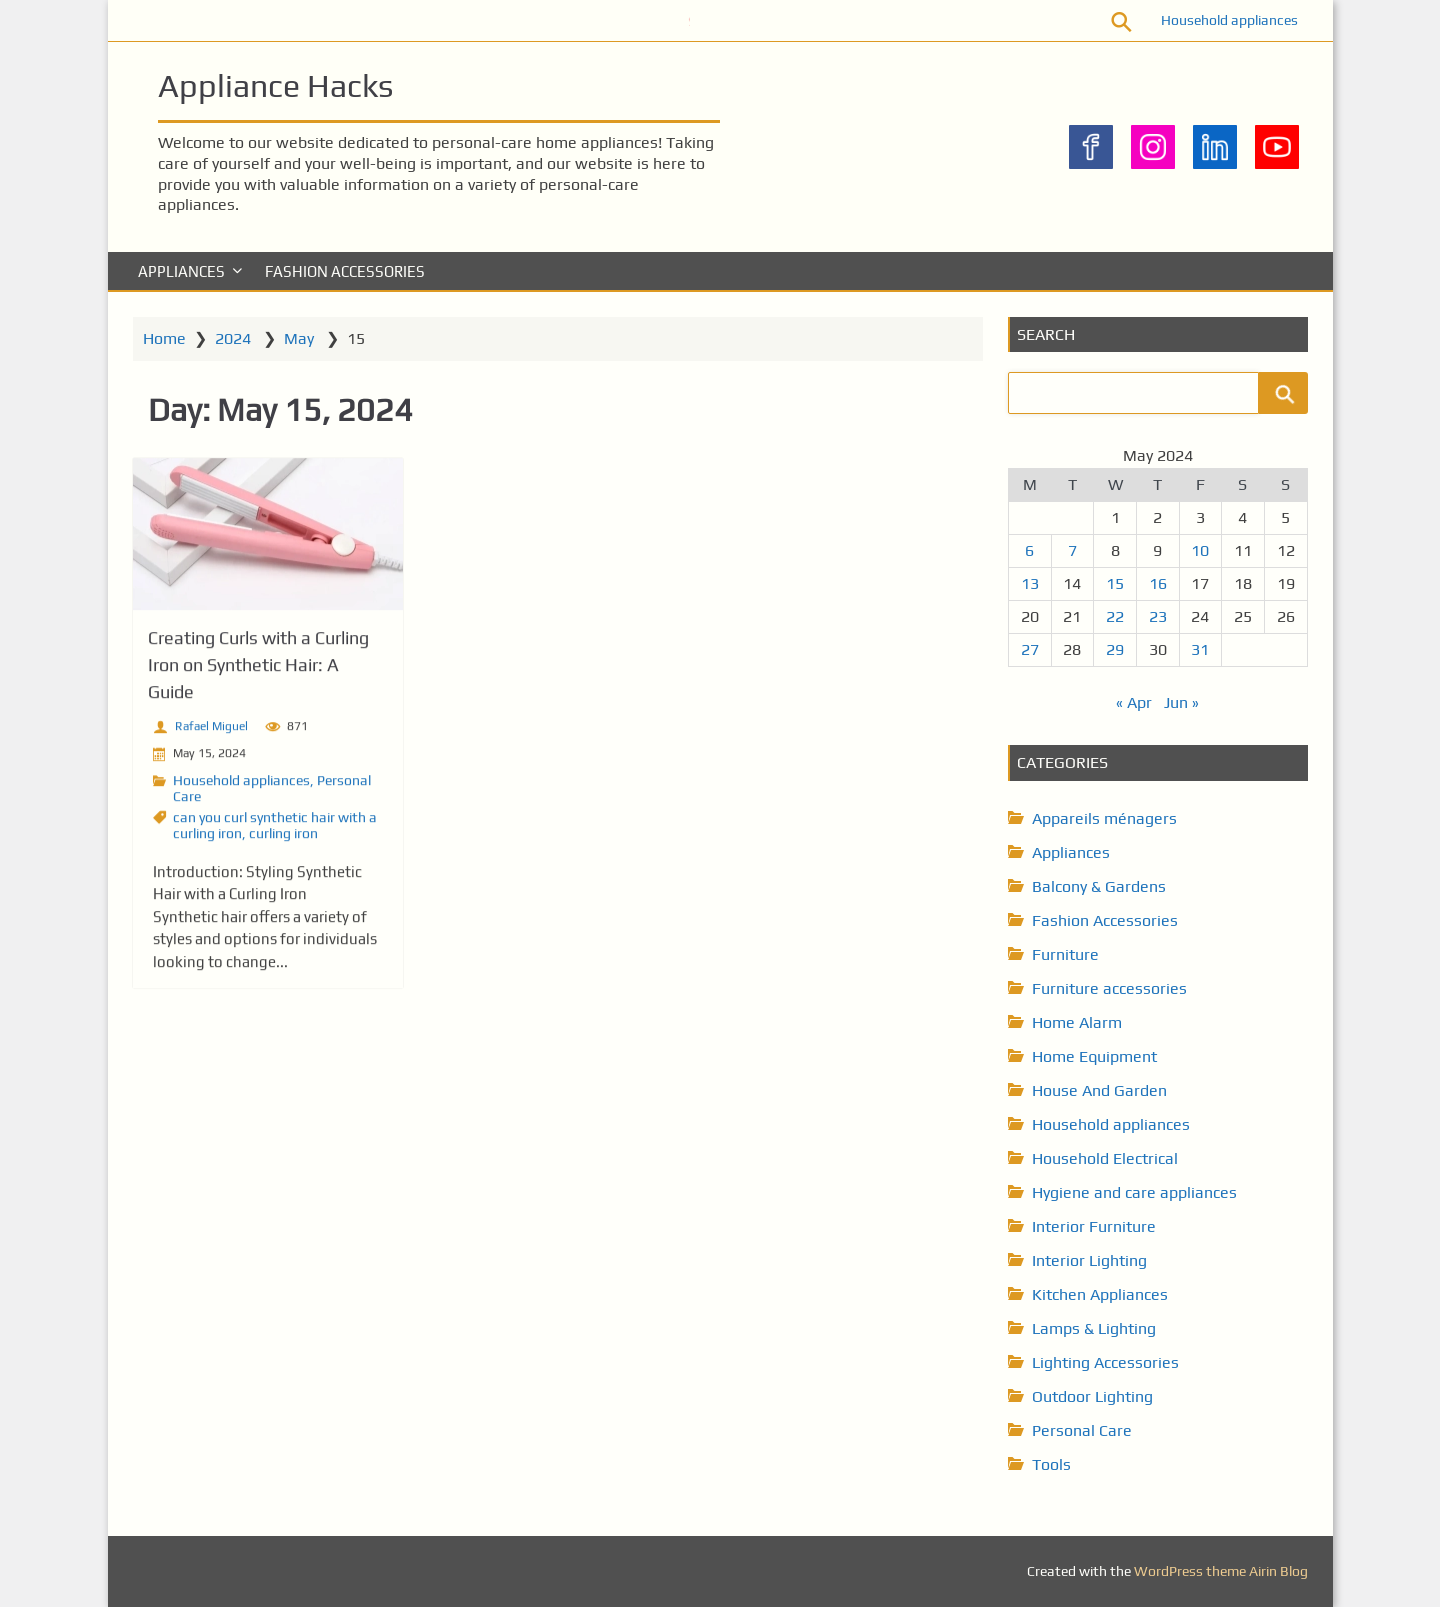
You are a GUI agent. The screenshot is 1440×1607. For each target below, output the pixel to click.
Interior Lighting (1089, 1260)
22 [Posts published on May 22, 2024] (1115, 616)
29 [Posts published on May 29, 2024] (1115, 649)
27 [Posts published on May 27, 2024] (1030, 649)
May (299, 338)
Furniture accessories (1109, 988)
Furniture (1065, 954)
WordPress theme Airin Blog (1221, 1571)
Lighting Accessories (1105, 1362)
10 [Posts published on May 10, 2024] (1200, 550)
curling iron (283, 838)
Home (164, 338)
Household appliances (1229, 20)
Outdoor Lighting (1092, 1396)
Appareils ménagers (1104, 818)
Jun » (1181, 702)
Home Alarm (1077, 1022)
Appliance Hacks (275, 85)
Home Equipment (1094, 1056)
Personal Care (1082, 1430)
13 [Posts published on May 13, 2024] (1030, 583)
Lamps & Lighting (1094, 1328)
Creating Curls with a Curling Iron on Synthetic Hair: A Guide (258, 669)
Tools (1051, 1464)
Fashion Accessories (345, 271)
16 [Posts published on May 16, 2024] (1158, 583)
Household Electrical (1105, 1158)
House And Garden (1099, 1090)
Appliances (181, 271)
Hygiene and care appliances (1134, 1192)
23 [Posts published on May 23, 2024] (1158, 616)
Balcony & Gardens (1099, 886)
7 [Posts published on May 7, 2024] (1072, 550)
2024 (233, 338)
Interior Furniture (1094, 1226)
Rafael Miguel (211, 731)
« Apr (1134, 702)
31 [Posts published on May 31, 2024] (1200, 649)
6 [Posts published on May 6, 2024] (1029, 550)
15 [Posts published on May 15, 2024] (1115, 583)
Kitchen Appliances (1100, 1294)
